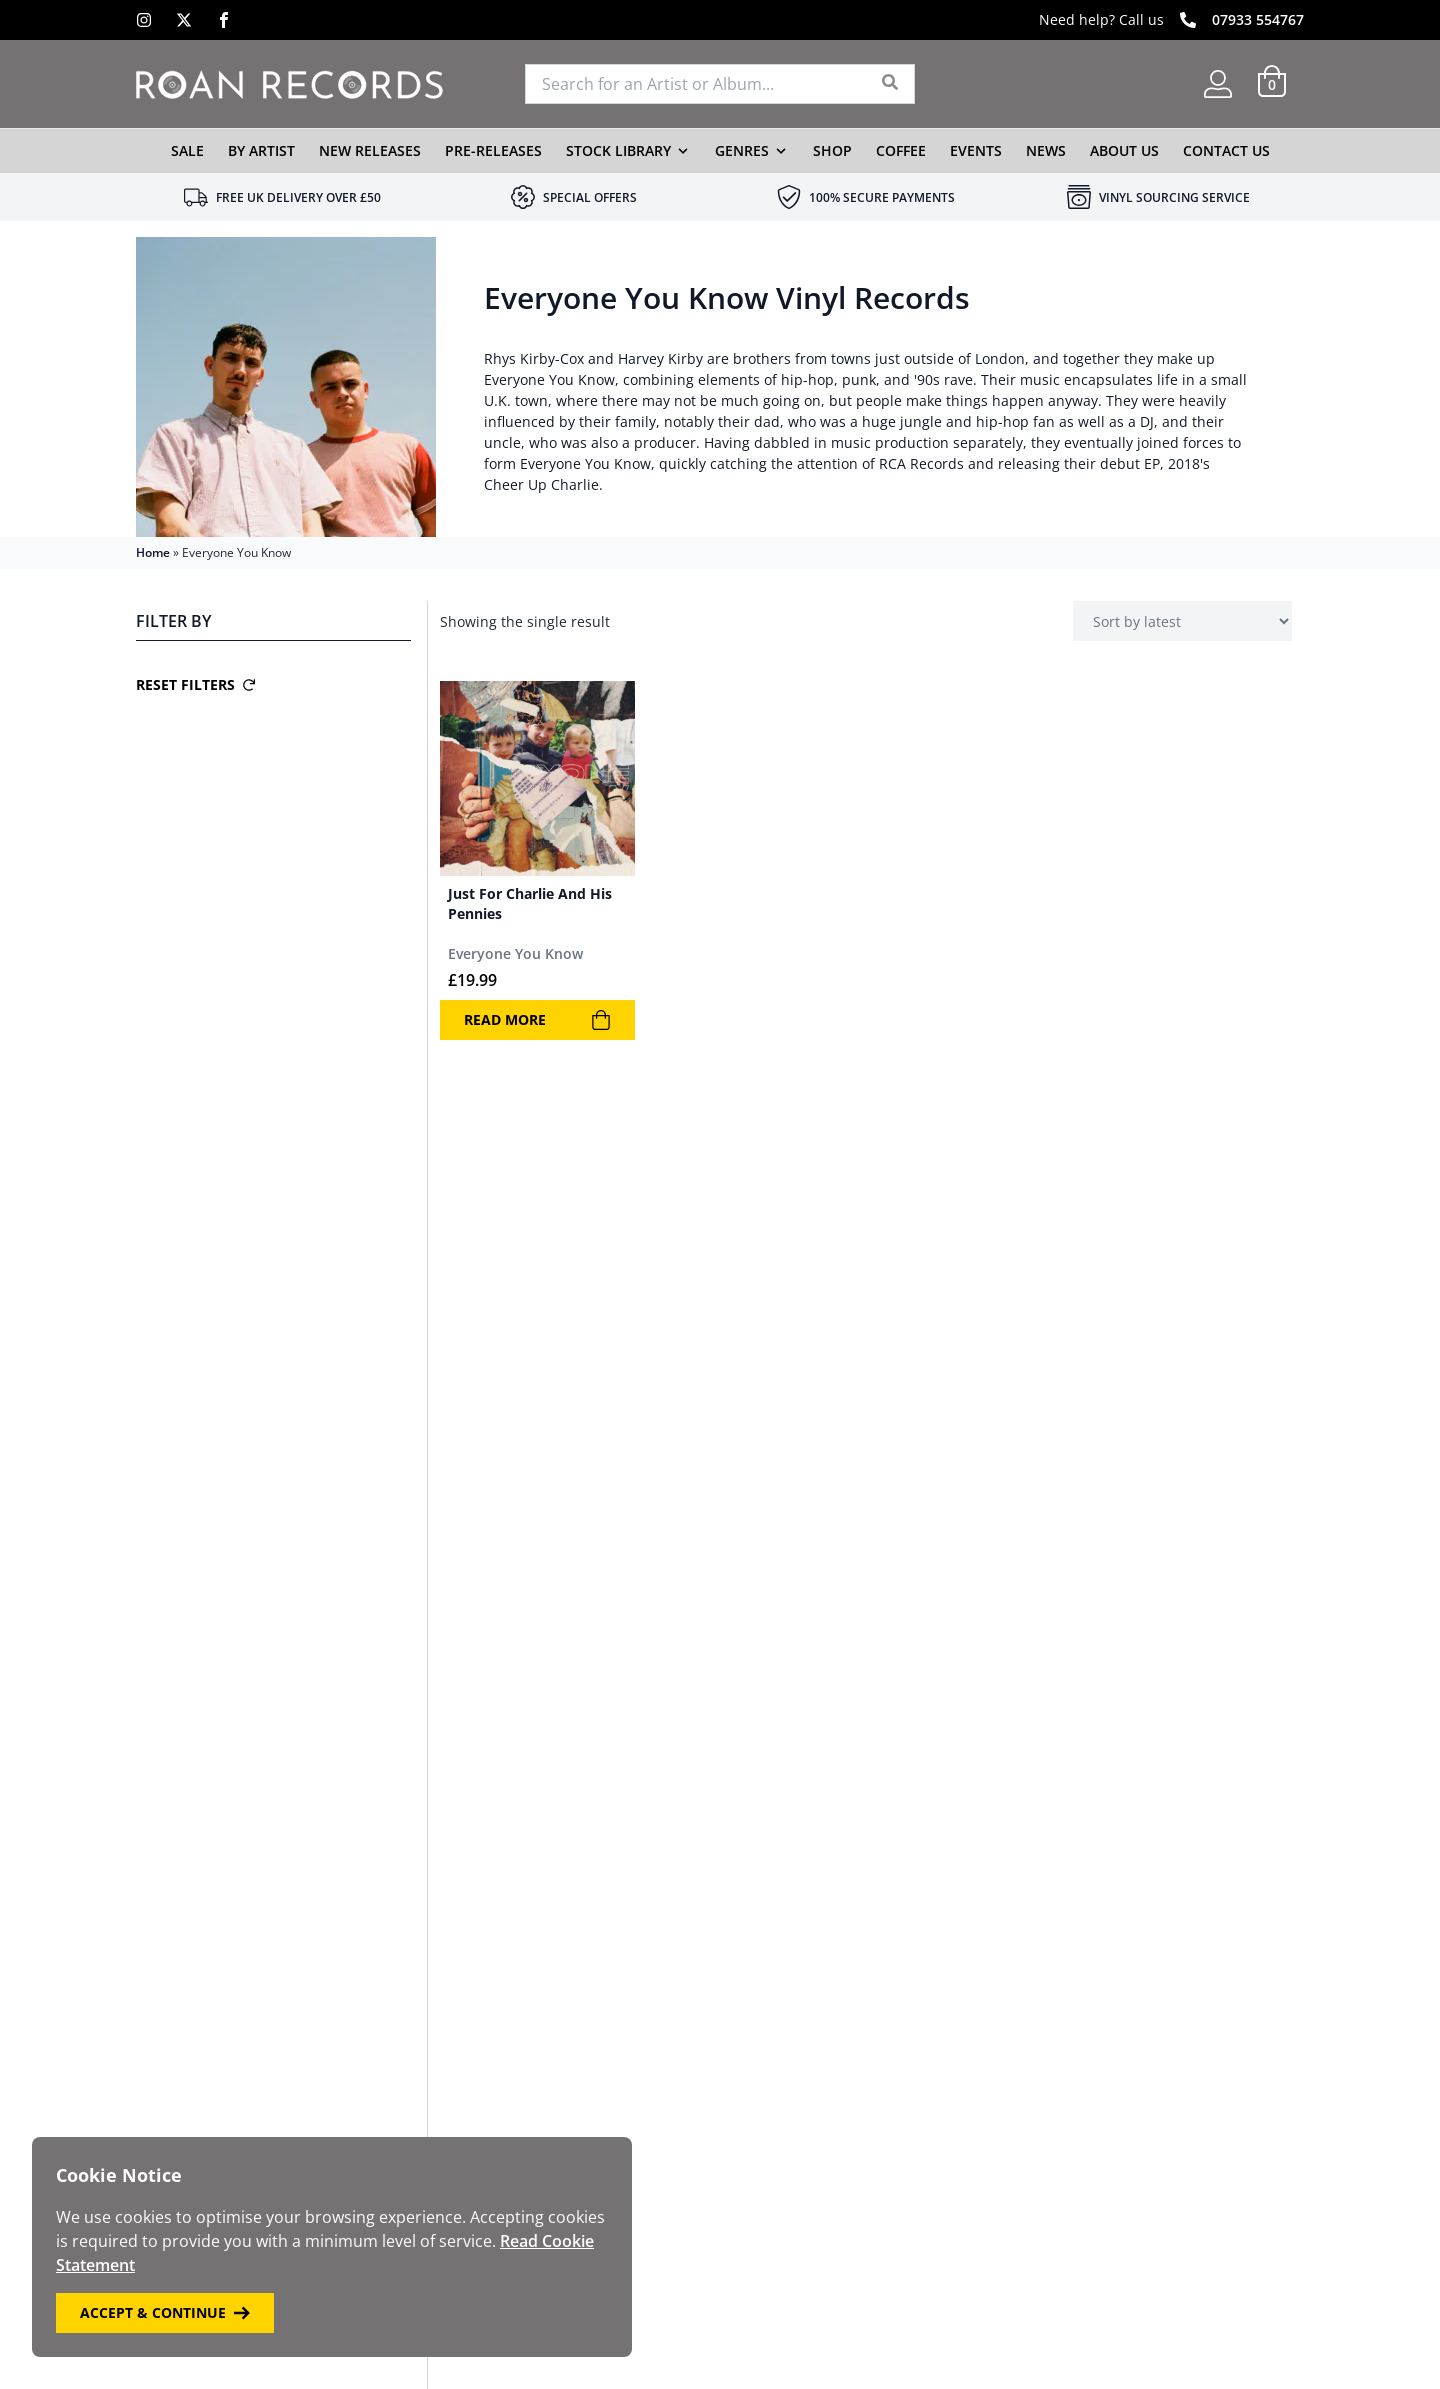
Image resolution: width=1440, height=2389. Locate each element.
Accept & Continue (165, 2312)
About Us (1124, 150)
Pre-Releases (493, 150)
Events (976, 150)
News (1046, 150)
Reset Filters (195, 684)
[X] (184, 20)
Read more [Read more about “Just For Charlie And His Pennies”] (537, 1020)
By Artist (261, 150)
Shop (832, 150)
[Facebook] (224, 20)
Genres (742, 150)
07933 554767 (1258, 19)
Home (153, 552)
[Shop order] (1182, 621)
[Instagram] (144, 20)
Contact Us (1226, 150)
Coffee (901, 150)
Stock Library (618, 150)
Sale (187, 150)
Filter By (173, 621)
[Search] (890, 84)
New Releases (370, 150)
